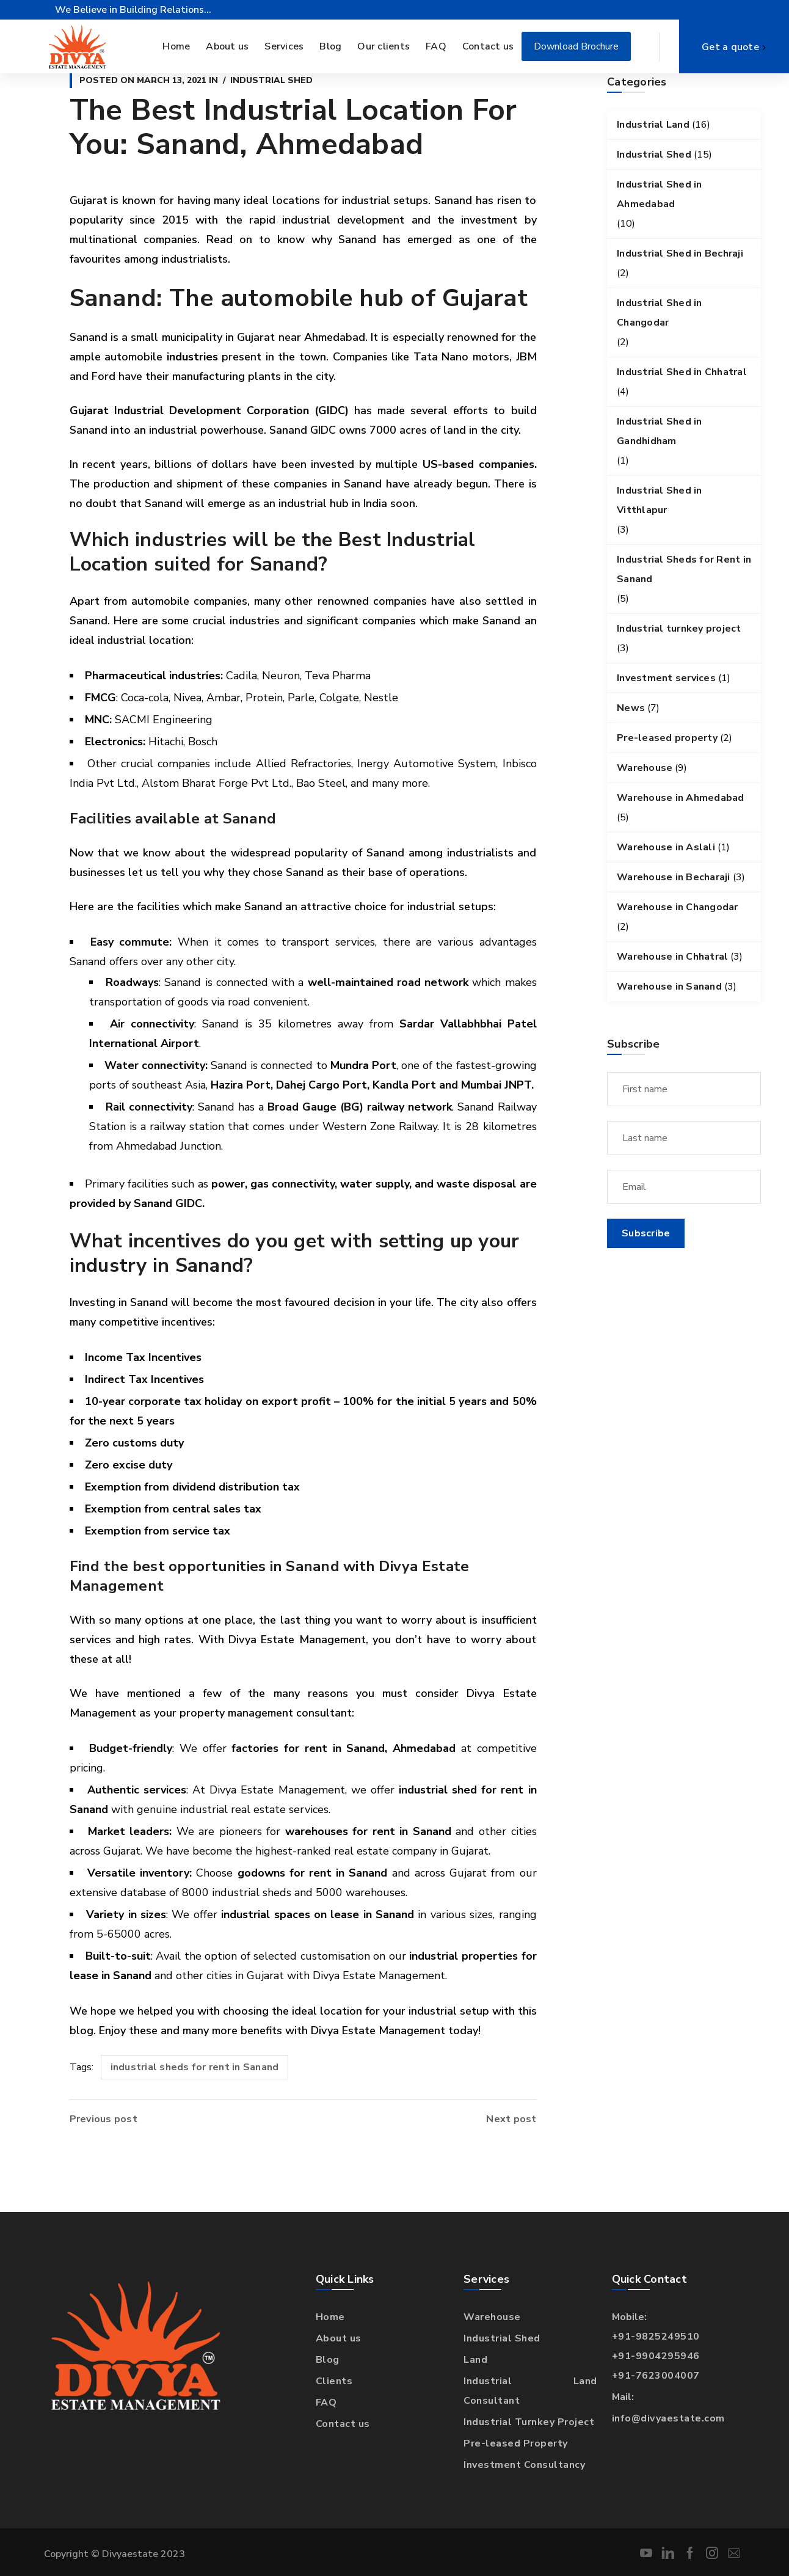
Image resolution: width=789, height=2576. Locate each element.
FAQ (326, 2402)
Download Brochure (576, 46)
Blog (328, 2359)
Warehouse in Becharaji (673, 877)
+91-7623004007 (656, 2375)
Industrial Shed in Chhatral (682, 372)
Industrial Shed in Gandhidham (659, 431)
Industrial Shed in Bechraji (680, 253)
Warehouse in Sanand (669, 986)
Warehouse (644, 768)
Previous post (103, 2119)
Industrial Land (653, 124)
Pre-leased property (667, 738)
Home (330, 2317)
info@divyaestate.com (668, 2418)
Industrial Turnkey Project (529, 2422)
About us (339, 2338)
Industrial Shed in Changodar (659, 312)
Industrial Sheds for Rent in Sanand (684, 569)
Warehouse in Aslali (666, 847)
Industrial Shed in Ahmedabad (659, 194)
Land (475, 2359)
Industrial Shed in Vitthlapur (659, 500)
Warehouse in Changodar (677, 907)
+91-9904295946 (656, 2356)
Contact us (343, 2424)
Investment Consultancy (524, 2465)
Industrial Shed (271, 80)
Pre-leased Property (516, 2443)
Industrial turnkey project (679, 628)
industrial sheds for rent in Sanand (195, 2067)
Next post (511, 2119)
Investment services (666, 678)
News (631, 708)
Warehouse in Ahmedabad (680, 798)
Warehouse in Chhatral (672, 956)
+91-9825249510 (656, 2336)
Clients (334, 2381)
